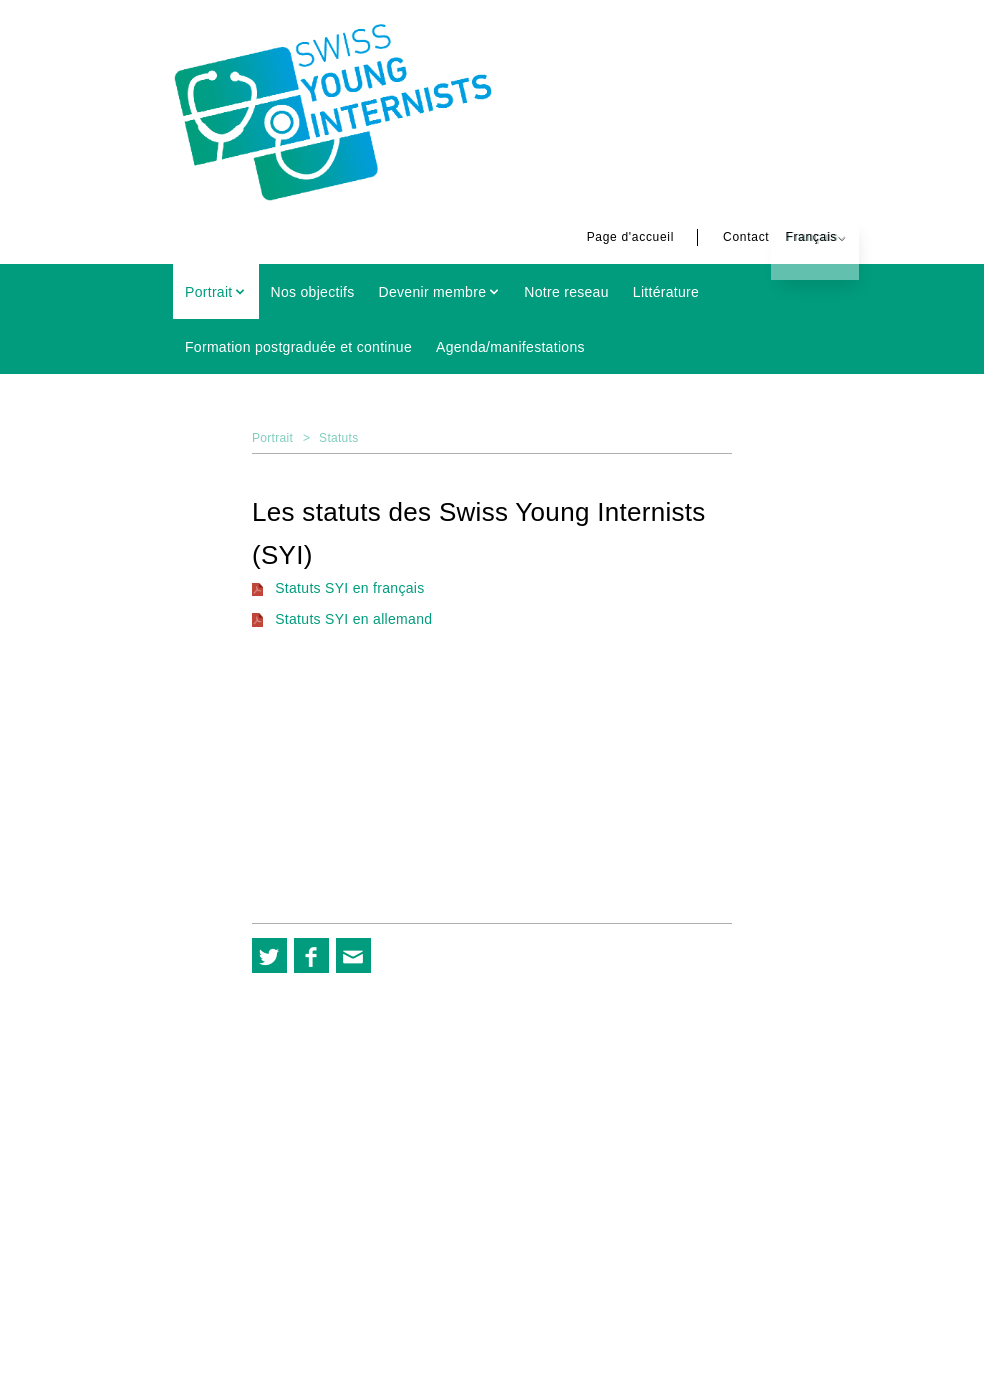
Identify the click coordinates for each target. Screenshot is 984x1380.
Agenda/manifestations (510, 347)
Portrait (209, 292)
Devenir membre (433, 292)
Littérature (666, 292)
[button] (269, 955)
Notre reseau (566, 292)
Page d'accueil (600, 237)
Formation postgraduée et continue (298, 347)
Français (781, 237)
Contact (716, 237)
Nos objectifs (313, 292)
